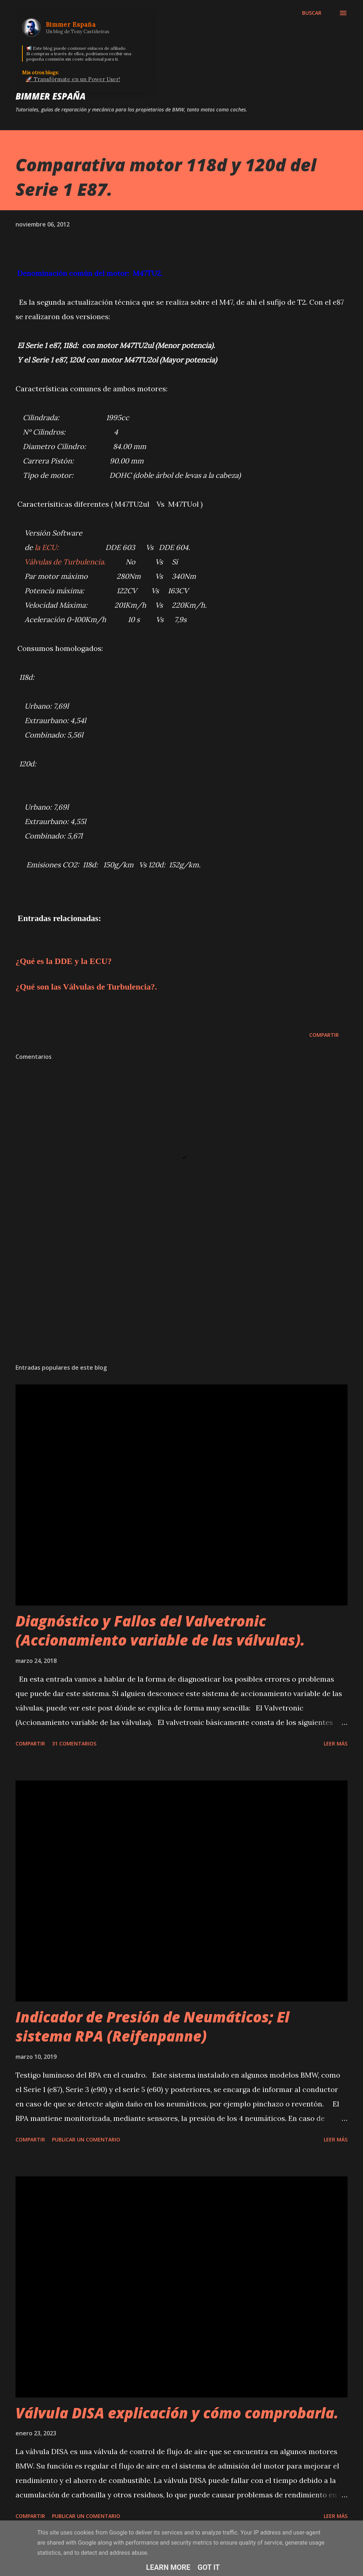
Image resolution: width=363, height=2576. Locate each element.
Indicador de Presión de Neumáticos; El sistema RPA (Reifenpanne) (152, 2026)
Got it (209, 2567)
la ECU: (47, 547)
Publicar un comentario (86, 2139)
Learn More (168, 2567)
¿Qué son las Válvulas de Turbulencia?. (86, 986)
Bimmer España (51, 96)
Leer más (335, 1743)
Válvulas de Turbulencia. (65, 561)
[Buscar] (312, 13)
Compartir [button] (324, 1034)
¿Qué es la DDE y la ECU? (63, 961)
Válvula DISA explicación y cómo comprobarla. (177, 2413)
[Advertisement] (181, 1301)
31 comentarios (74, 1743)
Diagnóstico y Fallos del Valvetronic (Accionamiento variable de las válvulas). (160, 1630)
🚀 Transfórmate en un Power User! (73, 79)
